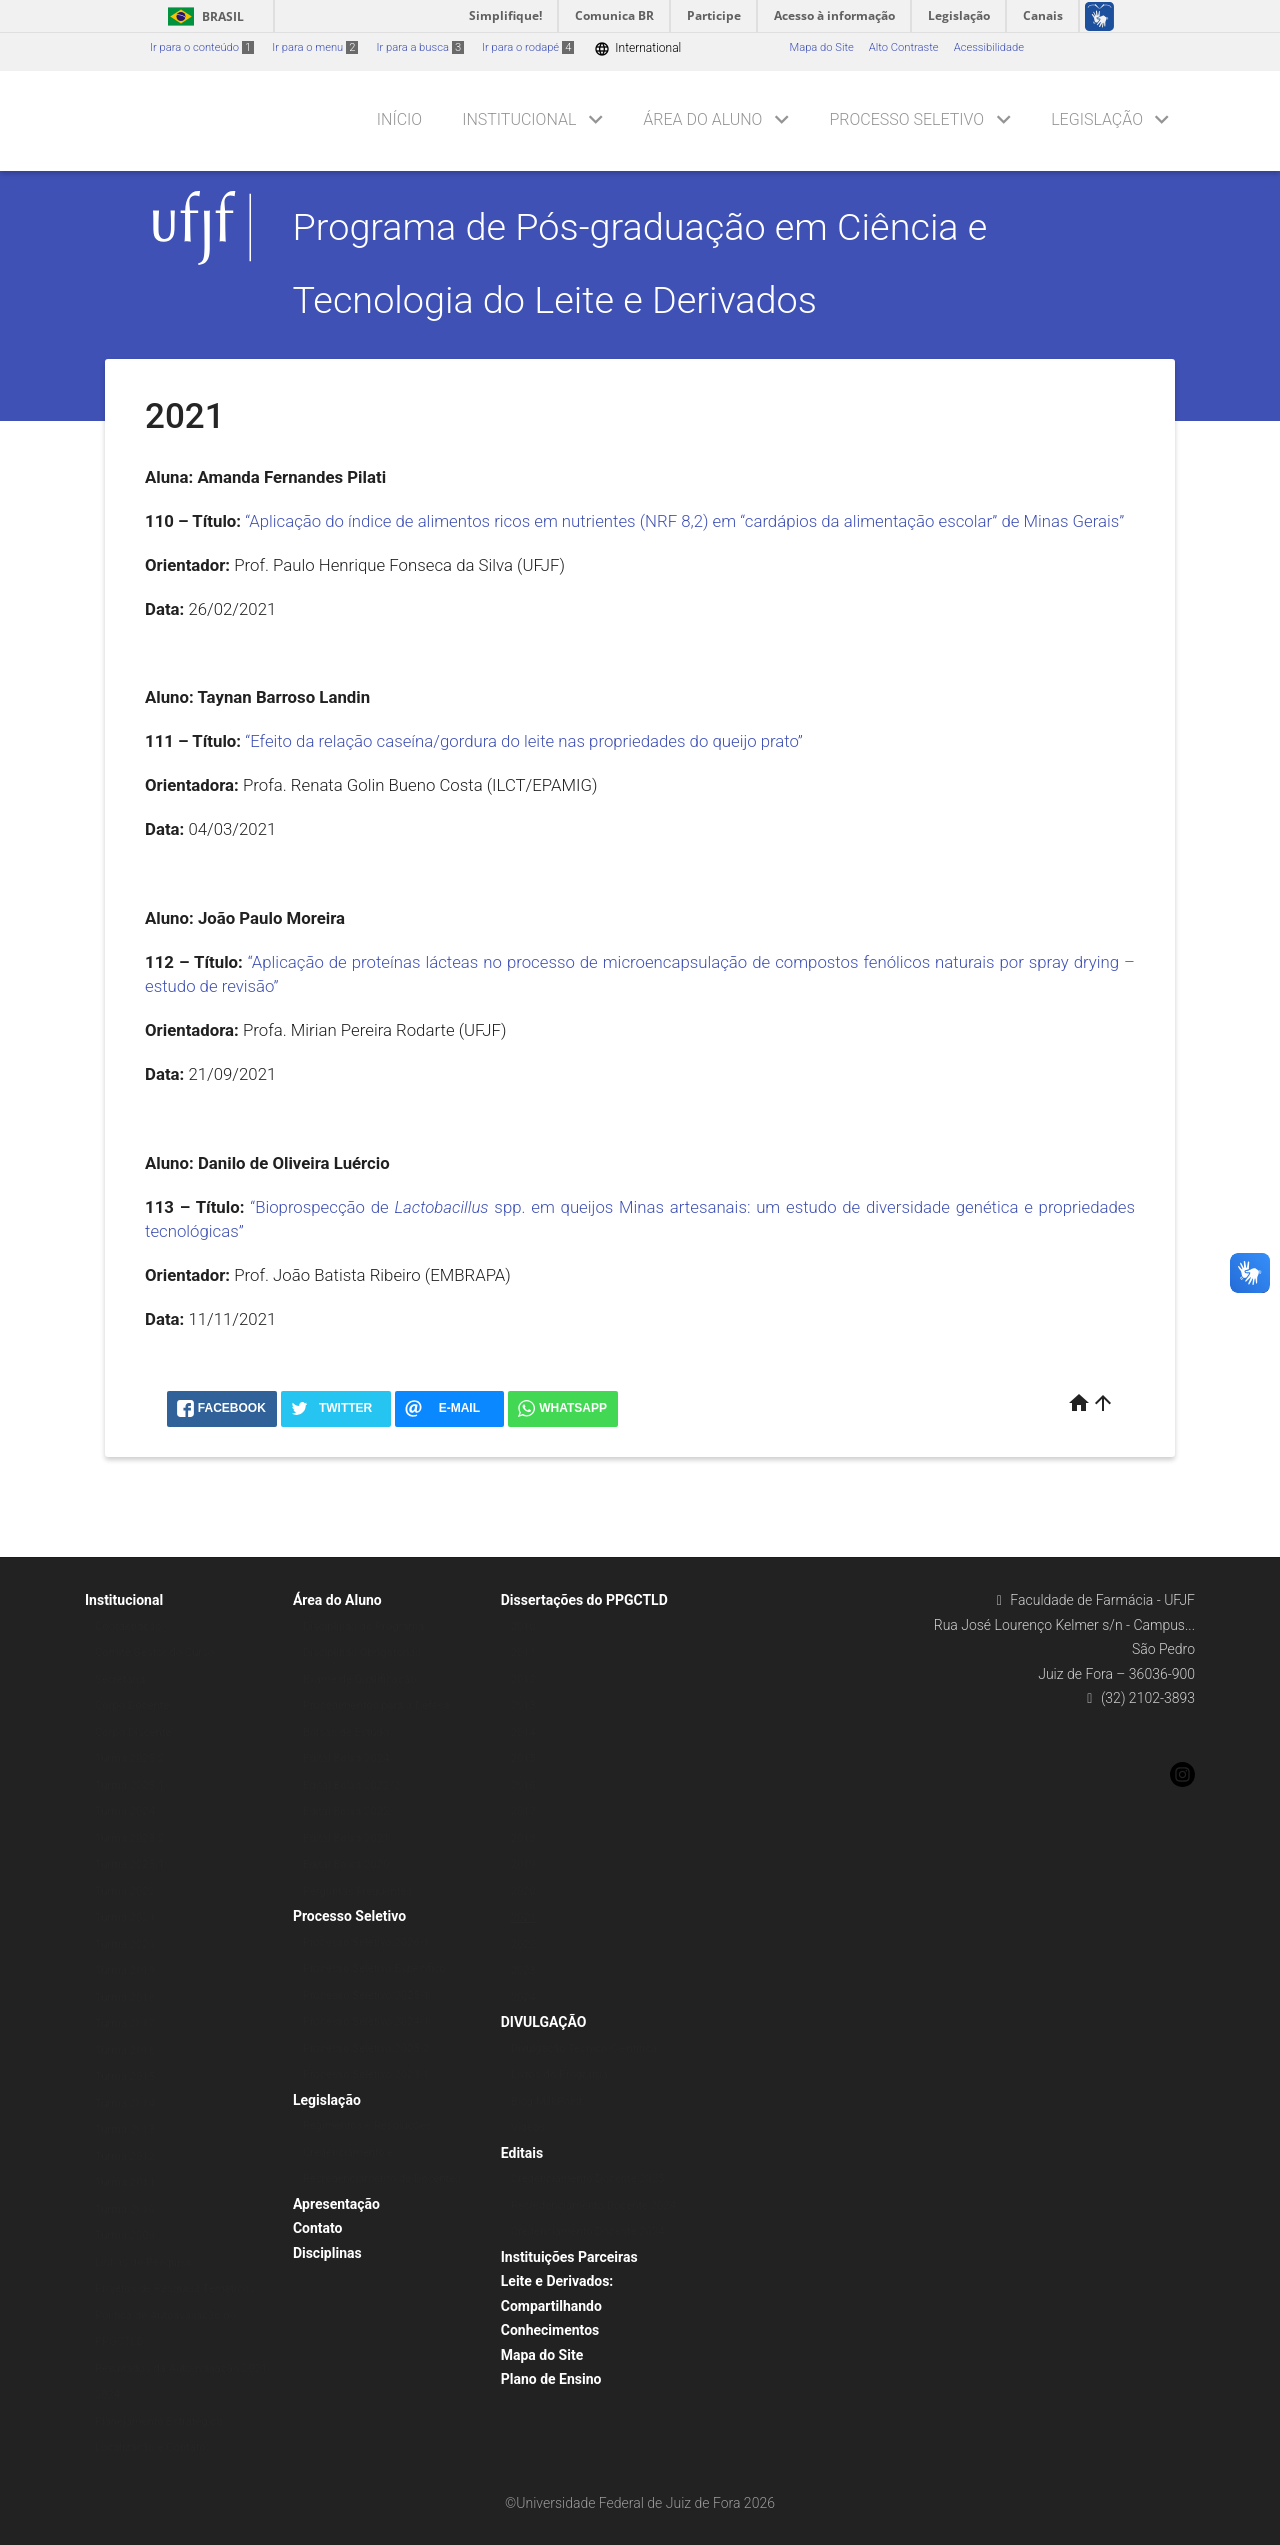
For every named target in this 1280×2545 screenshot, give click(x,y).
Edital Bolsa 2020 (346, 1864)
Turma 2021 (125, 1917)
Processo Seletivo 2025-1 (366, 1995)
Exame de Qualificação (359, 1679)
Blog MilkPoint (547, 2101)
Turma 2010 (125, 2209)
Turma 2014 (125, 2103)
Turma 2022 (125, 1891)
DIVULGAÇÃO (544, 2022)
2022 (523, 1944)
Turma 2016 (125, 2050)
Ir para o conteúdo (202, 47)
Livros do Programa (559, 2074)
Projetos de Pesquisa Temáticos (175, 2288)
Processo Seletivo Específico (374, 1968)
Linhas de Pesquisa (143, 2262)
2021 (523, 1917)
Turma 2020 (125, 1944)
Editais (522, 2153)
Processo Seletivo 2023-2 (366, 2048)
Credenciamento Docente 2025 (588, 2178)
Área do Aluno (702, 119)
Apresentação (336, 2204)
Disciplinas (327, 2253)
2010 (523, 1626)
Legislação (1097, 119)
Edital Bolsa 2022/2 (351, 1785)
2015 (523, 1758)
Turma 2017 (125, 2023)
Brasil (202, 16)
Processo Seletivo (906, 119)
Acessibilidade (989, 47)
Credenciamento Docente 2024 (588, 2231)
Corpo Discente (133, 1732)
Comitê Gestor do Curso (154, 1652)
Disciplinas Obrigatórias (362, 1652)
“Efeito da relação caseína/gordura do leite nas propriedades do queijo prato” (524, 741)
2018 (523, 1838)
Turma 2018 (125, 1997)
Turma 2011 (125, 2182)
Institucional (519, 119)
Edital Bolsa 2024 (346, 1758)
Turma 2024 (125, 1811)
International (637, 48)
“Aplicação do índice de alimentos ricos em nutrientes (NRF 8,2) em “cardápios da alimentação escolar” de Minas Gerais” (684, 521)
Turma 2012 (125, 2156)
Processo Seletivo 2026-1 (366, 1942)
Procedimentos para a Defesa (376, 1705)
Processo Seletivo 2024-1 (366, 2021)
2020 (523, 1891)
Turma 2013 (125, 2129)
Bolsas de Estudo (346, 1732)
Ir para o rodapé (528, 47)
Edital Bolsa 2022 (346, 1811)
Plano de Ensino (551, 2379)
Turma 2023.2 (129, 1838)
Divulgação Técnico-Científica (584, 2048)
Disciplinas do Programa (363, 1626)
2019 (523, 1864)
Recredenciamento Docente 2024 (593, 2205)
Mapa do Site (821, 47)
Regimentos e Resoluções (367, 2125)
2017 (523, 1811)
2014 (523, 1732)
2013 (523, 1705)
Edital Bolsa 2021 (346, 1838)
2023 (523, 1970)
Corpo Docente (132, 1705)
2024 (523, 1997)
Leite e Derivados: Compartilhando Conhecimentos (557, 2305)
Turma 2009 (125, 2235)
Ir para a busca (420, 47)
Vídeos (528, 2127)
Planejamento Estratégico (159, 2421)
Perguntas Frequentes (357, 1891)
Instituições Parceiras (569, 2257)
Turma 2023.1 (129, 1864)
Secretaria (120, 1679)
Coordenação (128, 1626)
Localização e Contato (150, 2447)
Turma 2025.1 (129, 1785)
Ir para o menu (315, 47)
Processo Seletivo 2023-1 (366, 2074)
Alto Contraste (904, 47)
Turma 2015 (125, 2076)
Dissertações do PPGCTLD (584, 1600)
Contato (318, 2228)
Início (399, 119)
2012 (523, 1679)
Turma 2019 (125, 1970)
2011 (523, 1652)
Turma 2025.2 (129, 1758)
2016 (523, 1785)
